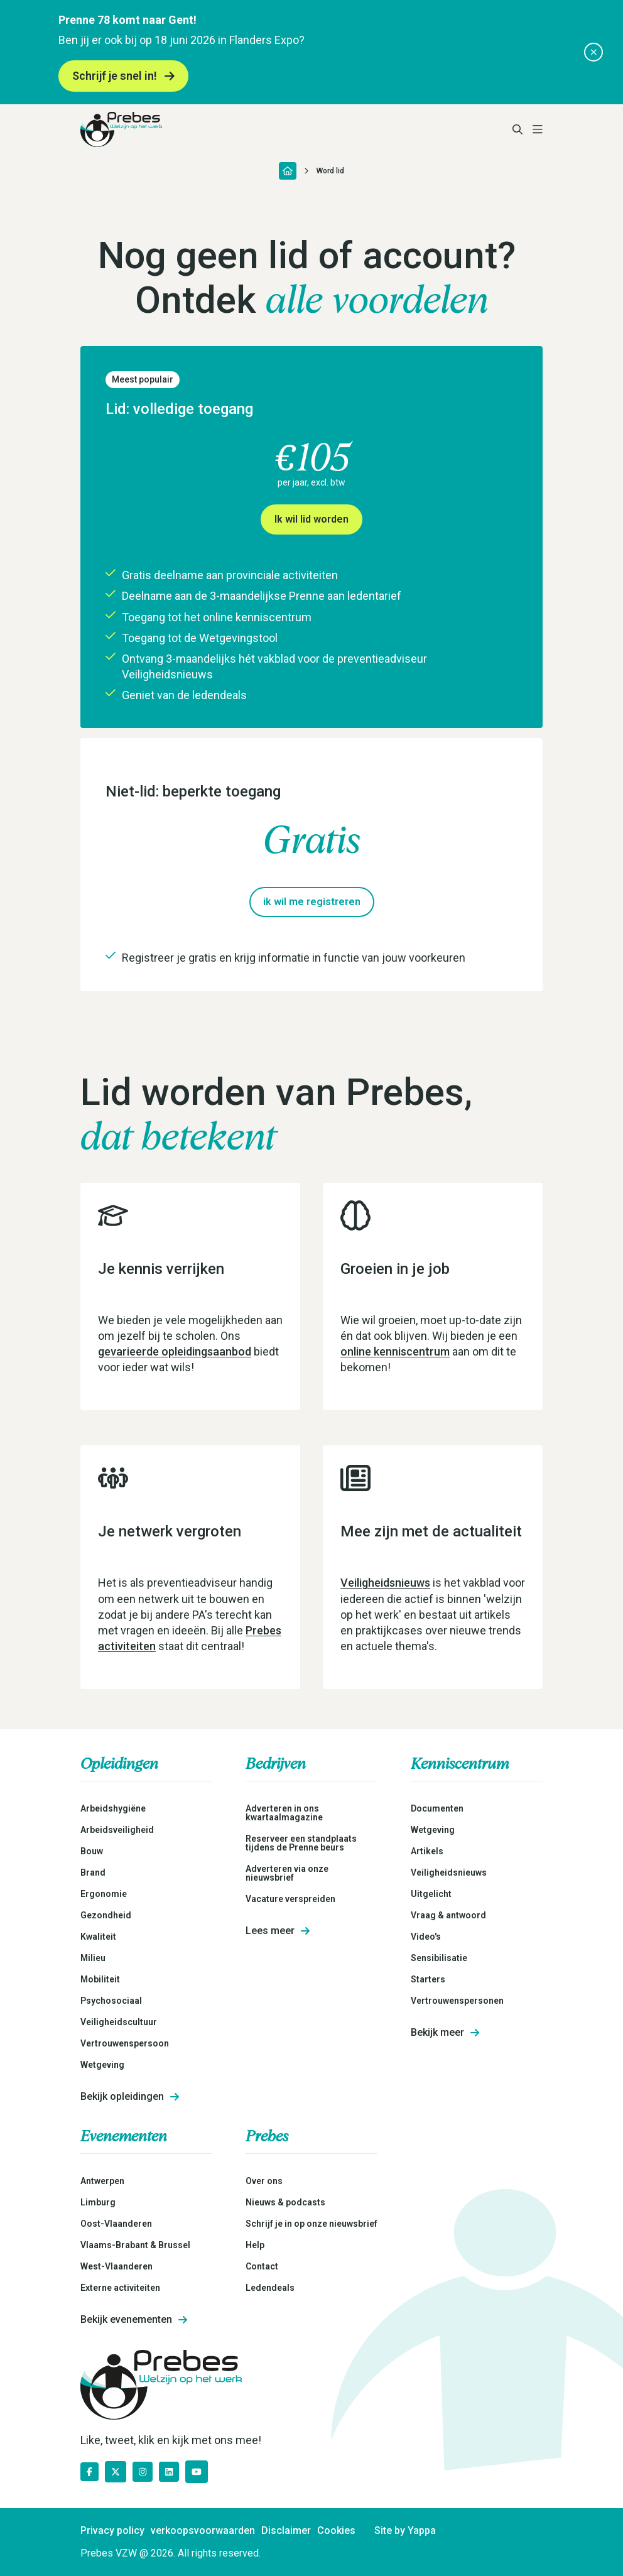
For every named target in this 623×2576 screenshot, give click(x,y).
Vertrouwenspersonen (457, 2000)
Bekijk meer (445, 2033)
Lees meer (278, 1931)
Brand (93, 1872)
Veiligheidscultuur (118, 2022)
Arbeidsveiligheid (117, 1829)
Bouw (91, 1851)
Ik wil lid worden (311, 519)
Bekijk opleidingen (129, 2097)
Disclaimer (286, 2531)
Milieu (93, 1958)
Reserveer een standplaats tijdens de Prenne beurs (301, 1843)
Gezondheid (105, 1915)
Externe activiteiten (120, 2287)
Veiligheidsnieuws (385, 1582)
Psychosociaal (111, 2000)
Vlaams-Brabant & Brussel (135, 2245)
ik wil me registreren (311, 902)
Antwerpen (102, 2181)
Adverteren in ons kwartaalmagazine (284, 1813)
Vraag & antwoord (448, 1915)
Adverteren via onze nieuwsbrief (287, 1873)
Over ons (264, 2181)
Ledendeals (270, 2287)
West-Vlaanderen (116, 2266)
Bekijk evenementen (133, 2320)
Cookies (336, 2531)
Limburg (98, 2202)
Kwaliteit (98, 1936)
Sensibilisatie (439, 1958)
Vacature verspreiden (290, 1898)
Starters (428, 1979)
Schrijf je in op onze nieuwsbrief (311, 2223)
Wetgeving (102, 2064)
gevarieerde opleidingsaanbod (174, 1351)
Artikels (427, 1851)
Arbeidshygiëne (113, 1808)
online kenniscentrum (395, 1351)
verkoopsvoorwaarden (203, 2531)
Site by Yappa (405, 2531)
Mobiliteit (100, 1979)
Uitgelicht (431, 1893)
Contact (262, 2266)
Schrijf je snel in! (123, 75)
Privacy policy (112, 2531)
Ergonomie (103, 1893)
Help (255, 2245)
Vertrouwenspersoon (124, 2043)
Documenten (437, 1808)
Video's (426, 1936)
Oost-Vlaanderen (116, 2223)
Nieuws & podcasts (285, 2202)
